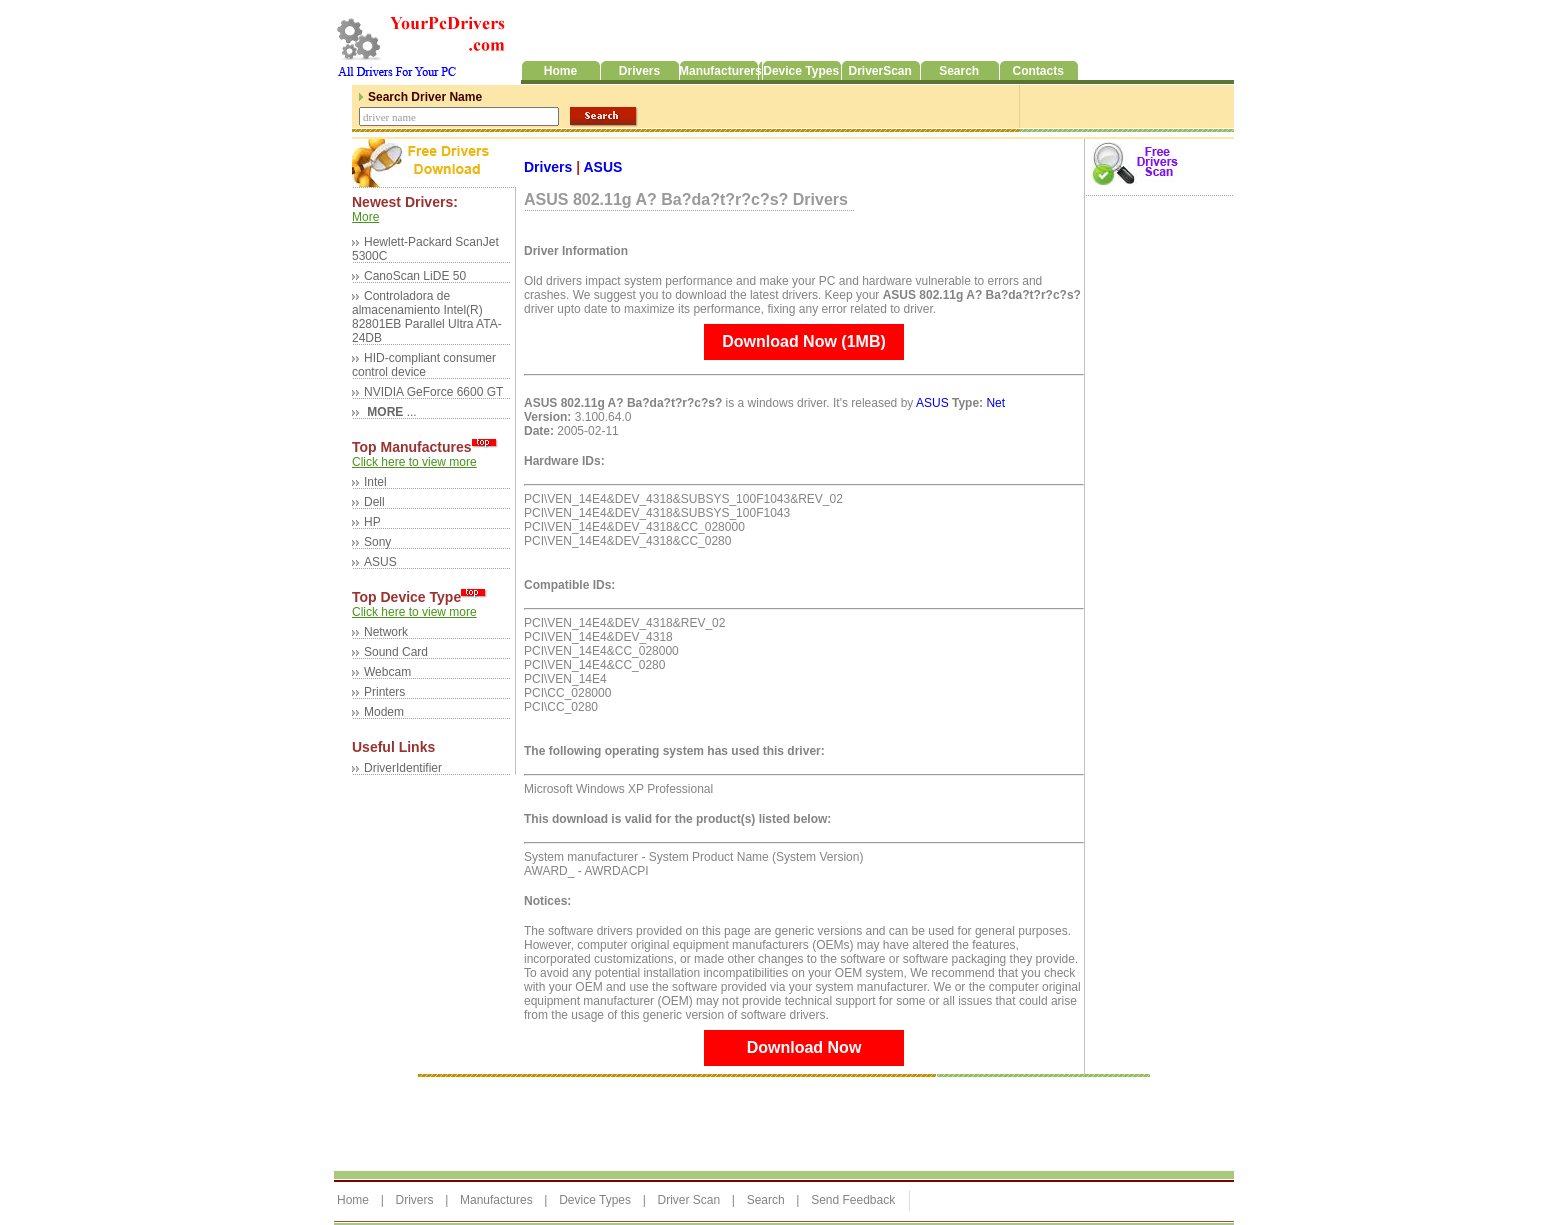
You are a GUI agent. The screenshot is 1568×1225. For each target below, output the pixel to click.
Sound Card (396, 652)
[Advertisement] (698, 1119)
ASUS (380, 562)
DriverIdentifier (403, 768)
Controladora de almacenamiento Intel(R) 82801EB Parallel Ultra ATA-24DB (427, 317)
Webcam (387, 672)
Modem (384, 712)
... (390, 412)
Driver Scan (688, 1200)
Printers (384, 692)
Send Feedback (853, 1200)
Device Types (595, 1200)
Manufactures (496, 1200)
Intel (375, 482)
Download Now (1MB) (804, 341)
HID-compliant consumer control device (424, 365)
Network (386, 632)
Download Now (804, 1047)
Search (766, 1200)
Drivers (550, 167)
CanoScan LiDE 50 (415, 276)
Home (353, 1200)
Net (995, 403)
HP (372, 522)
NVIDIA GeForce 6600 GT (433, 392)
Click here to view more (414, 462)
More (365, 217)
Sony (377, 542)
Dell (374, 502)
